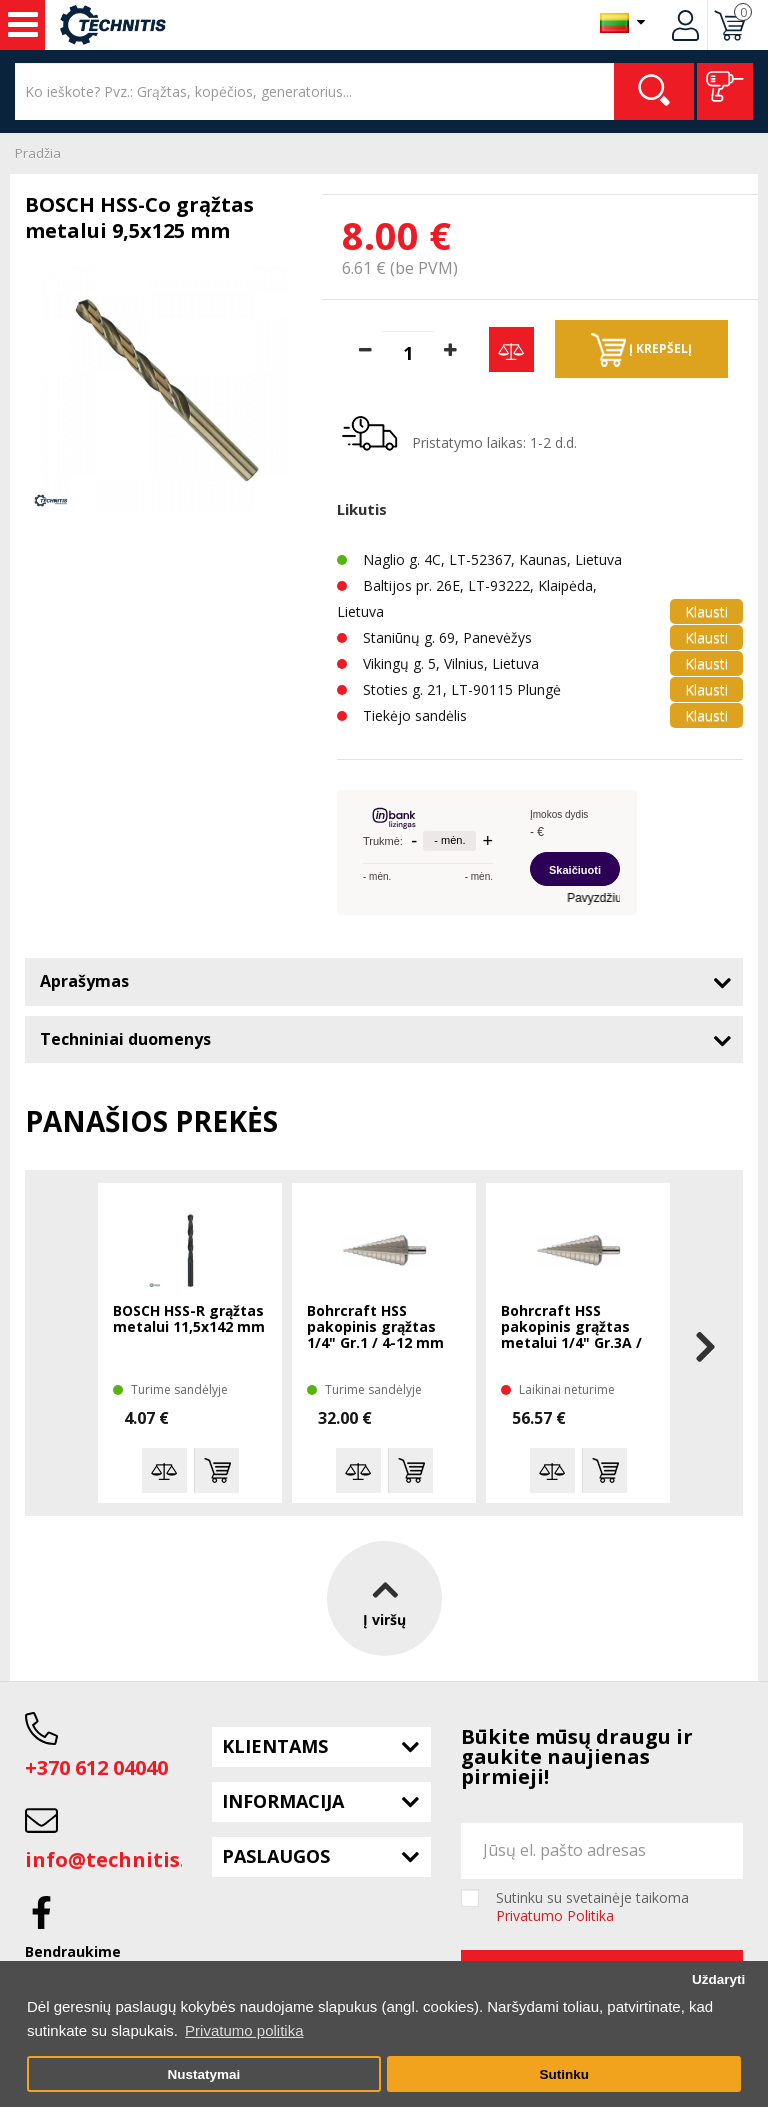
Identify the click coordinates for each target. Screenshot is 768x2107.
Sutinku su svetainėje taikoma (592, 1907)
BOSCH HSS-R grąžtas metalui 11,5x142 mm (189, 1319)
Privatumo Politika (555, 1915)
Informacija (283, 1801)
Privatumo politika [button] (244, 2030)
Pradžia (38, 153)
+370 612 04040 (96, 1767)
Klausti (706, 611)
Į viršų (384, 1598)
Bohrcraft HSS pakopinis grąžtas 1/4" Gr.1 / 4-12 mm (375, 1327)
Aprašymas (84, 981)
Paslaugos (276, 1856)
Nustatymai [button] (203, 2074)
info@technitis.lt (113, 1859)
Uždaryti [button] (718, 1979)
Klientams (275, 1746)
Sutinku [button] (564, 2074)
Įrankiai (23, 25)
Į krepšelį (641, 350)
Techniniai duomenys (125, 1039)
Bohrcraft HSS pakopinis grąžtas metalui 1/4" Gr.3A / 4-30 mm (571, 1328)
